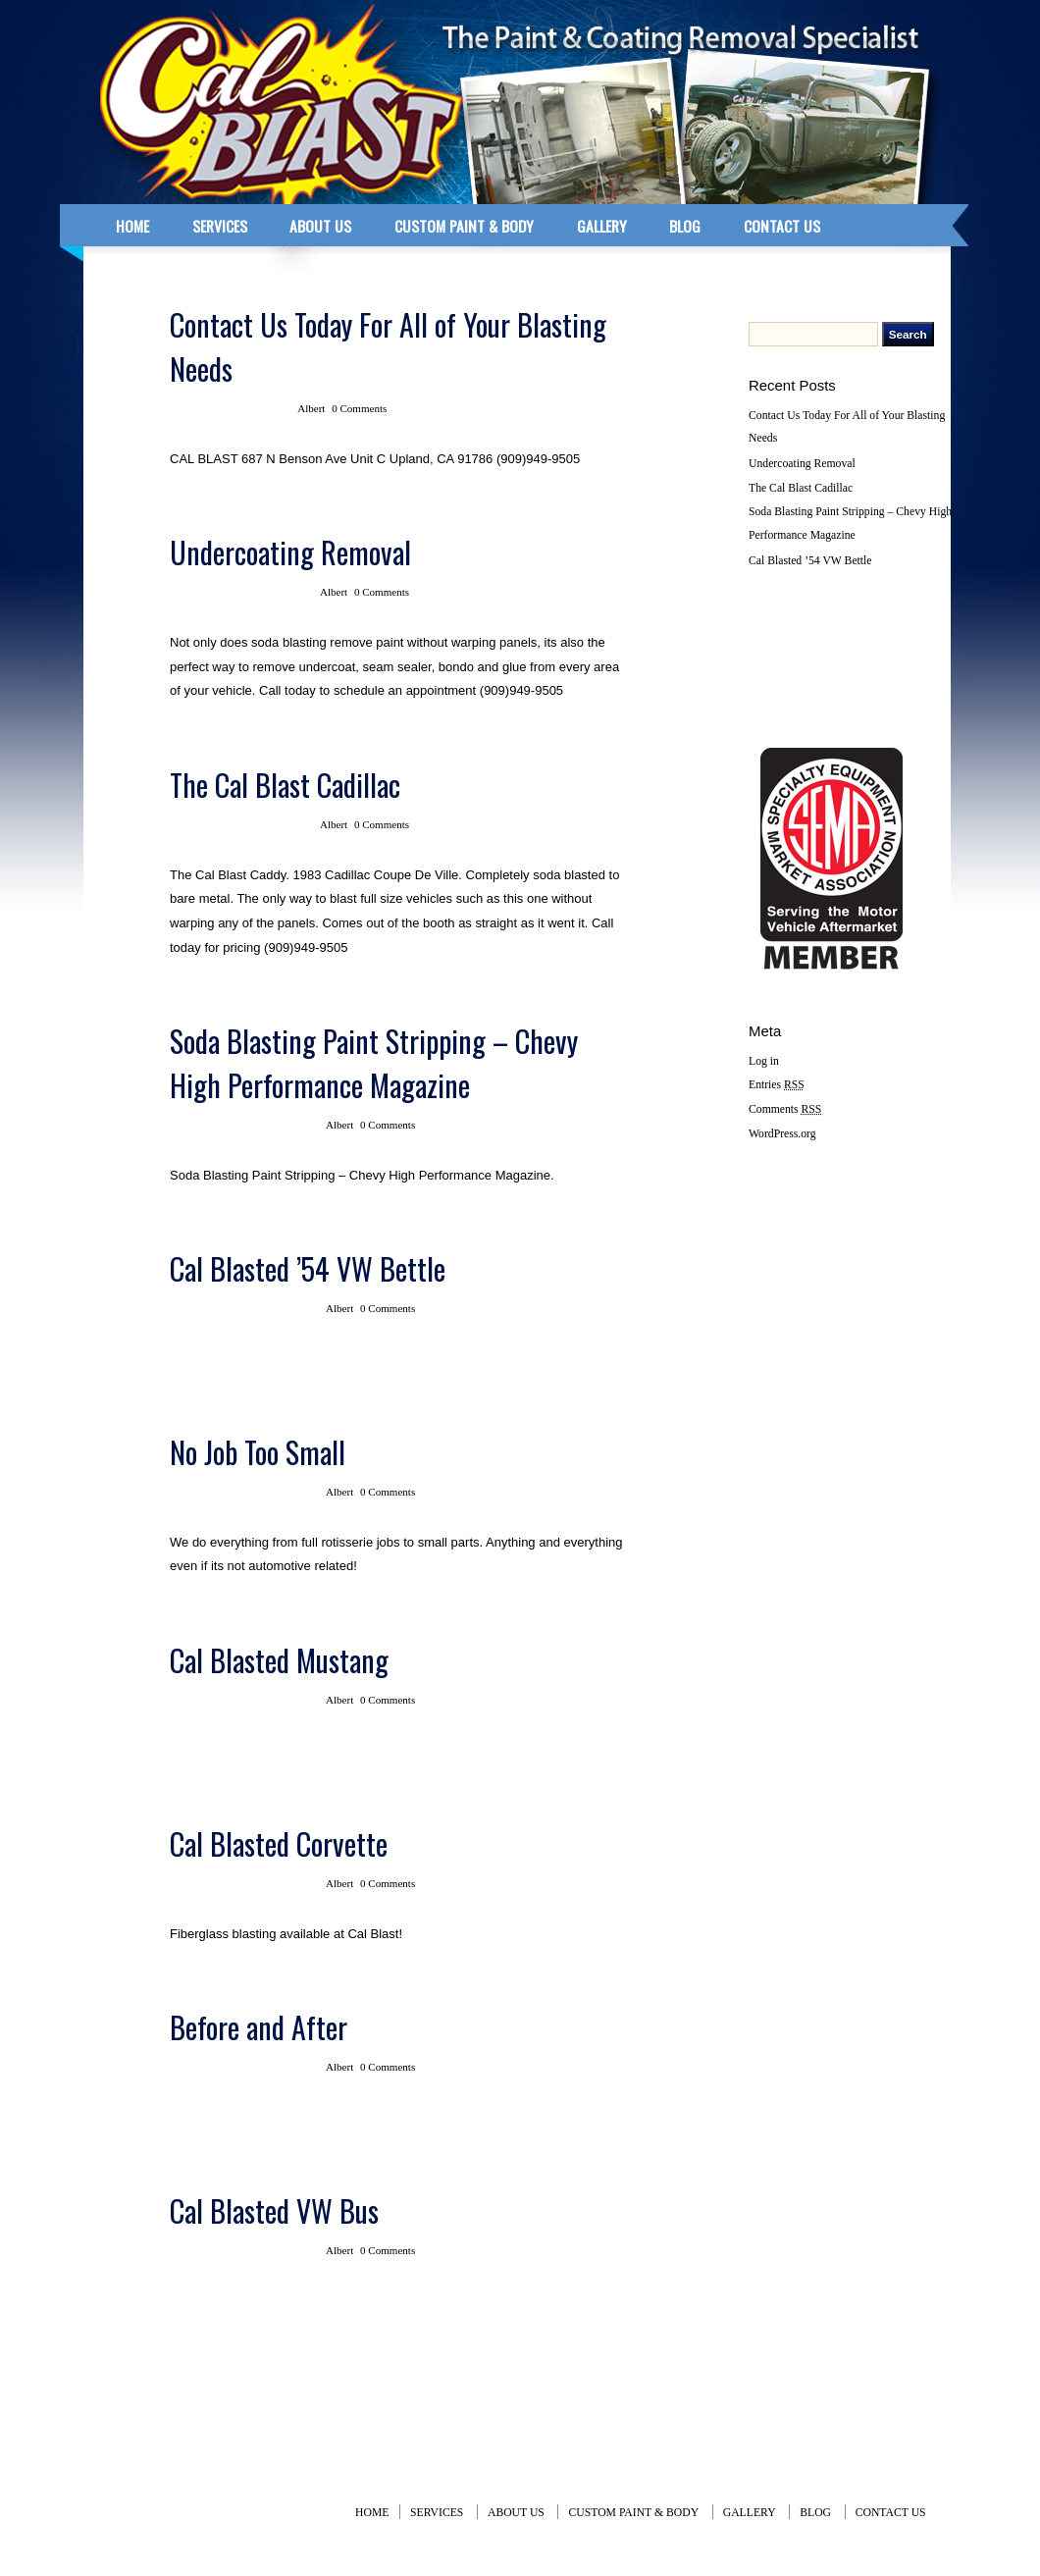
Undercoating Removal (290, 552)
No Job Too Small (257, 1452)
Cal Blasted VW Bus (274, 2210)
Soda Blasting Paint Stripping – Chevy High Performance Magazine (374, 1063)
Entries (777, 1084)
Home (372, 2512)
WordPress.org (782, 1134)
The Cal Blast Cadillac (285, 784)
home (132, 225)
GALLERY (602, 225)
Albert (311, 408)
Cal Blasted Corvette (279, 1843)
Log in (764, 1061)
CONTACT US (782, 225)
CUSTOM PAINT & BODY (464, 225)
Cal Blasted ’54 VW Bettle (307, 1268)
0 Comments (359, 408)
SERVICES (219, 225)
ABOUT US (320, 225)
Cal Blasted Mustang (279, 1660)
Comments (785, 1109)
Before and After (258, 2027)
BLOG (685, 225)
